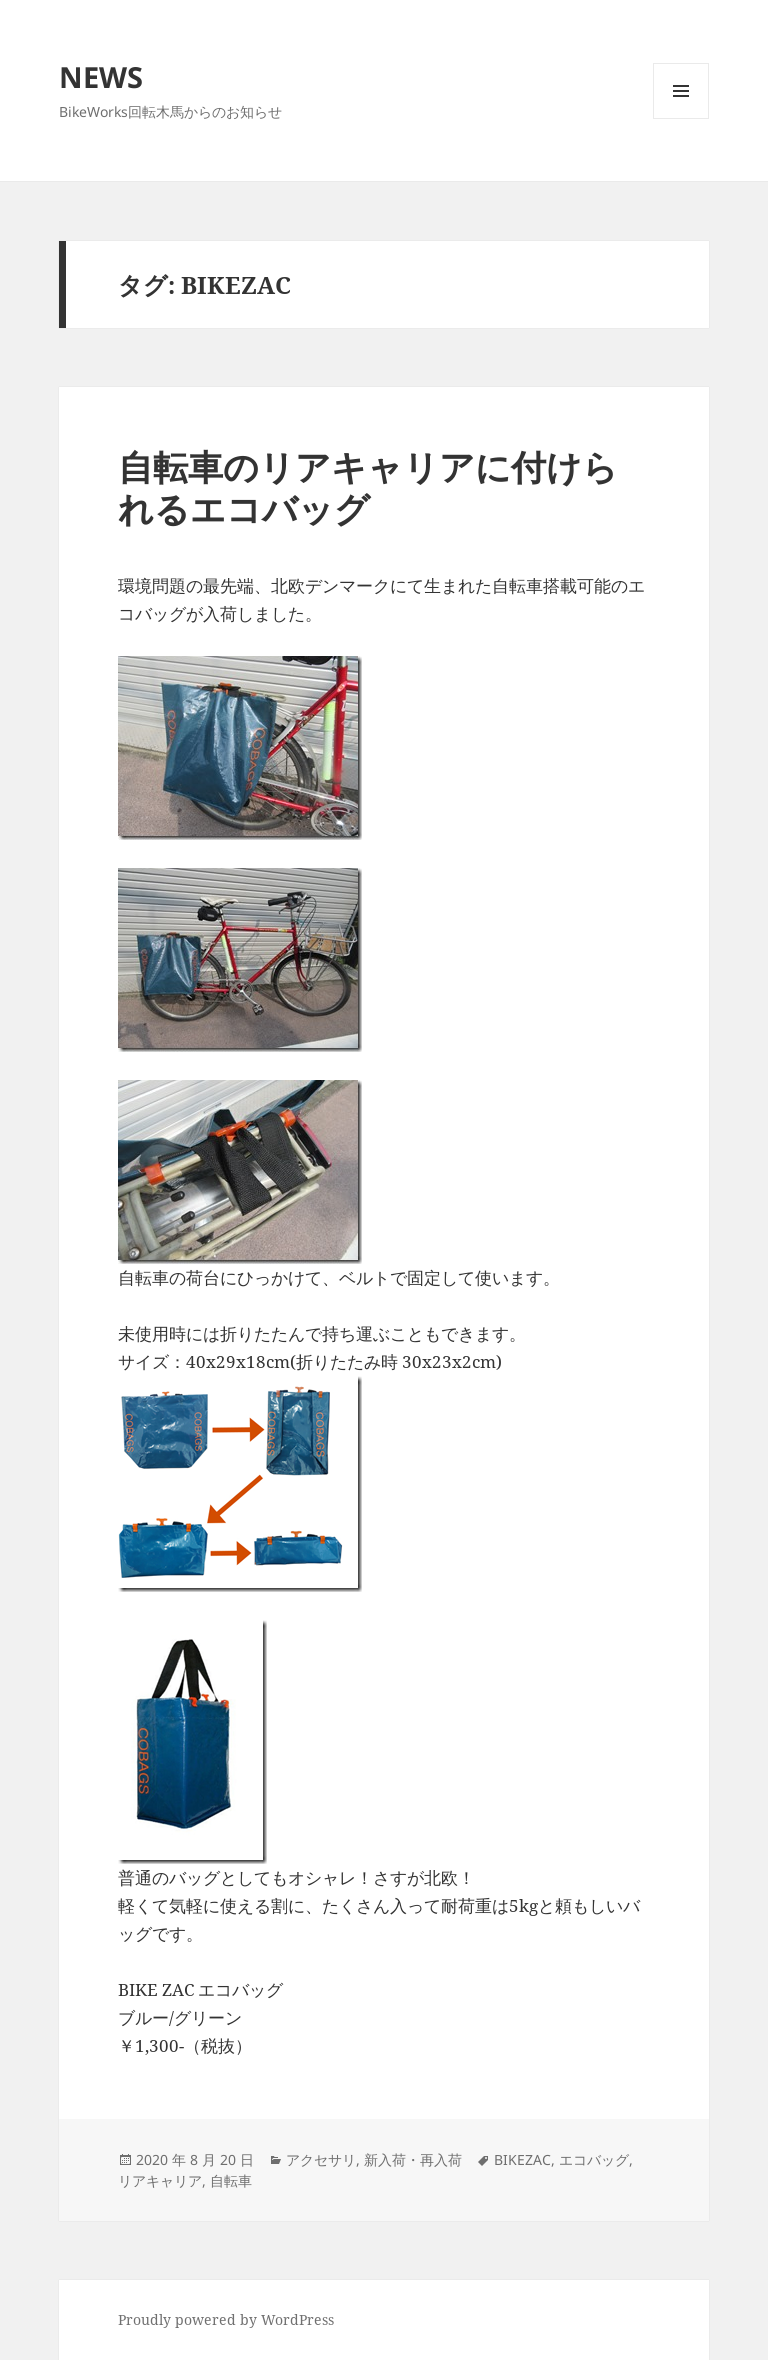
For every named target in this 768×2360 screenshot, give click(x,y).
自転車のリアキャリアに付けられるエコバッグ (368, 487)
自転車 (231, 2180)
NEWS (101, 76)
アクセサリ (321, 2159)
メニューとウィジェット (681, 118)
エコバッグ (594, 2159)
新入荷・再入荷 (413, 2159)
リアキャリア (160, 2180)
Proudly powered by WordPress (226, 2319)
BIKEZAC (522, 2159)
